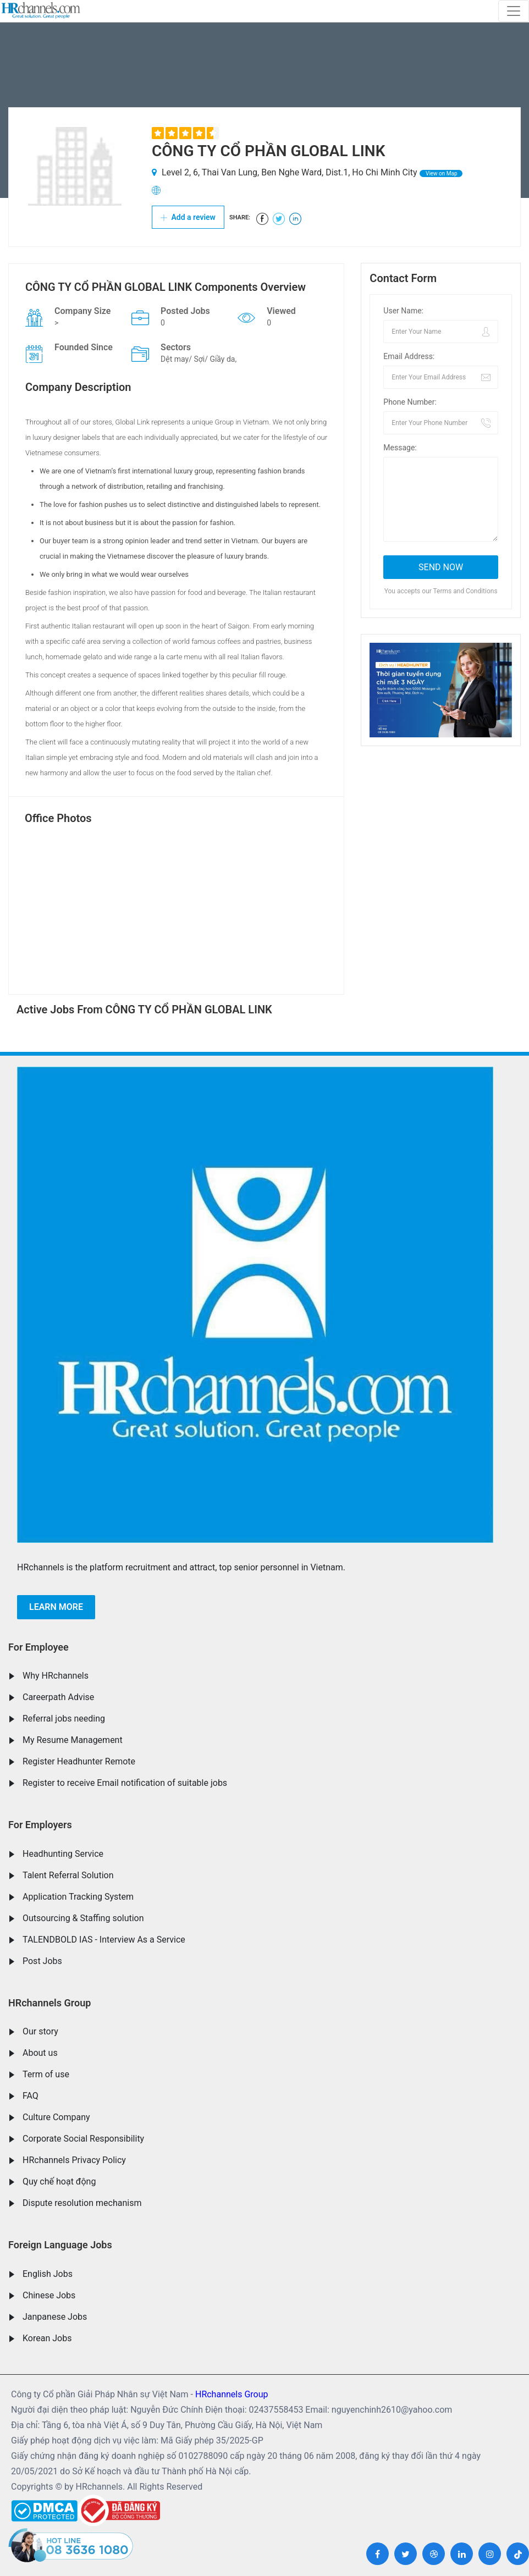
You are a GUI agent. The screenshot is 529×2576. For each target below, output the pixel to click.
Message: (399, 447)
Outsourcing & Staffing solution (83, 1918)
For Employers (40, 1824)
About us (40, 2053)
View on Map (441, 173)
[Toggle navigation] (513, 11)
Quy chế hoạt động (59, 2181)
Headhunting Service (63, 1854)
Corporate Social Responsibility (83, 2138)
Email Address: (408, 356)
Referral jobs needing (64, 1718)
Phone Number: (410, 402)
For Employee (38, 1647)
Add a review (188, 217)
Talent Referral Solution (68, 1875)
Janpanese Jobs (55, 2317)
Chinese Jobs (49, 2295)
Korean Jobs (47, 2338)
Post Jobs (42, 1961)
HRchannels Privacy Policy (74, 2160)
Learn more (56, 1607)
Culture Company (56, 2117)
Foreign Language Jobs (60, 2244)
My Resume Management (73, 1740)
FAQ (30, 2095)
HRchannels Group (49, 2003)
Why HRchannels (56, 1675)
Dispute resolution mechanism (82, 2203)
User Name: (403, 310)
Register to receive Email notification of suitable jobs (125, 1783)
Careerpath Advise (58, 1697)
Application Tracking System (78, 1896)
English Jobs (48, 2274)
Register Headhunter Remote (79, 1761)
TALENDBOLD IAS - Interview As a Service (104, 1939)
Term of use (46, 2074)
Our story (40, 2031)
